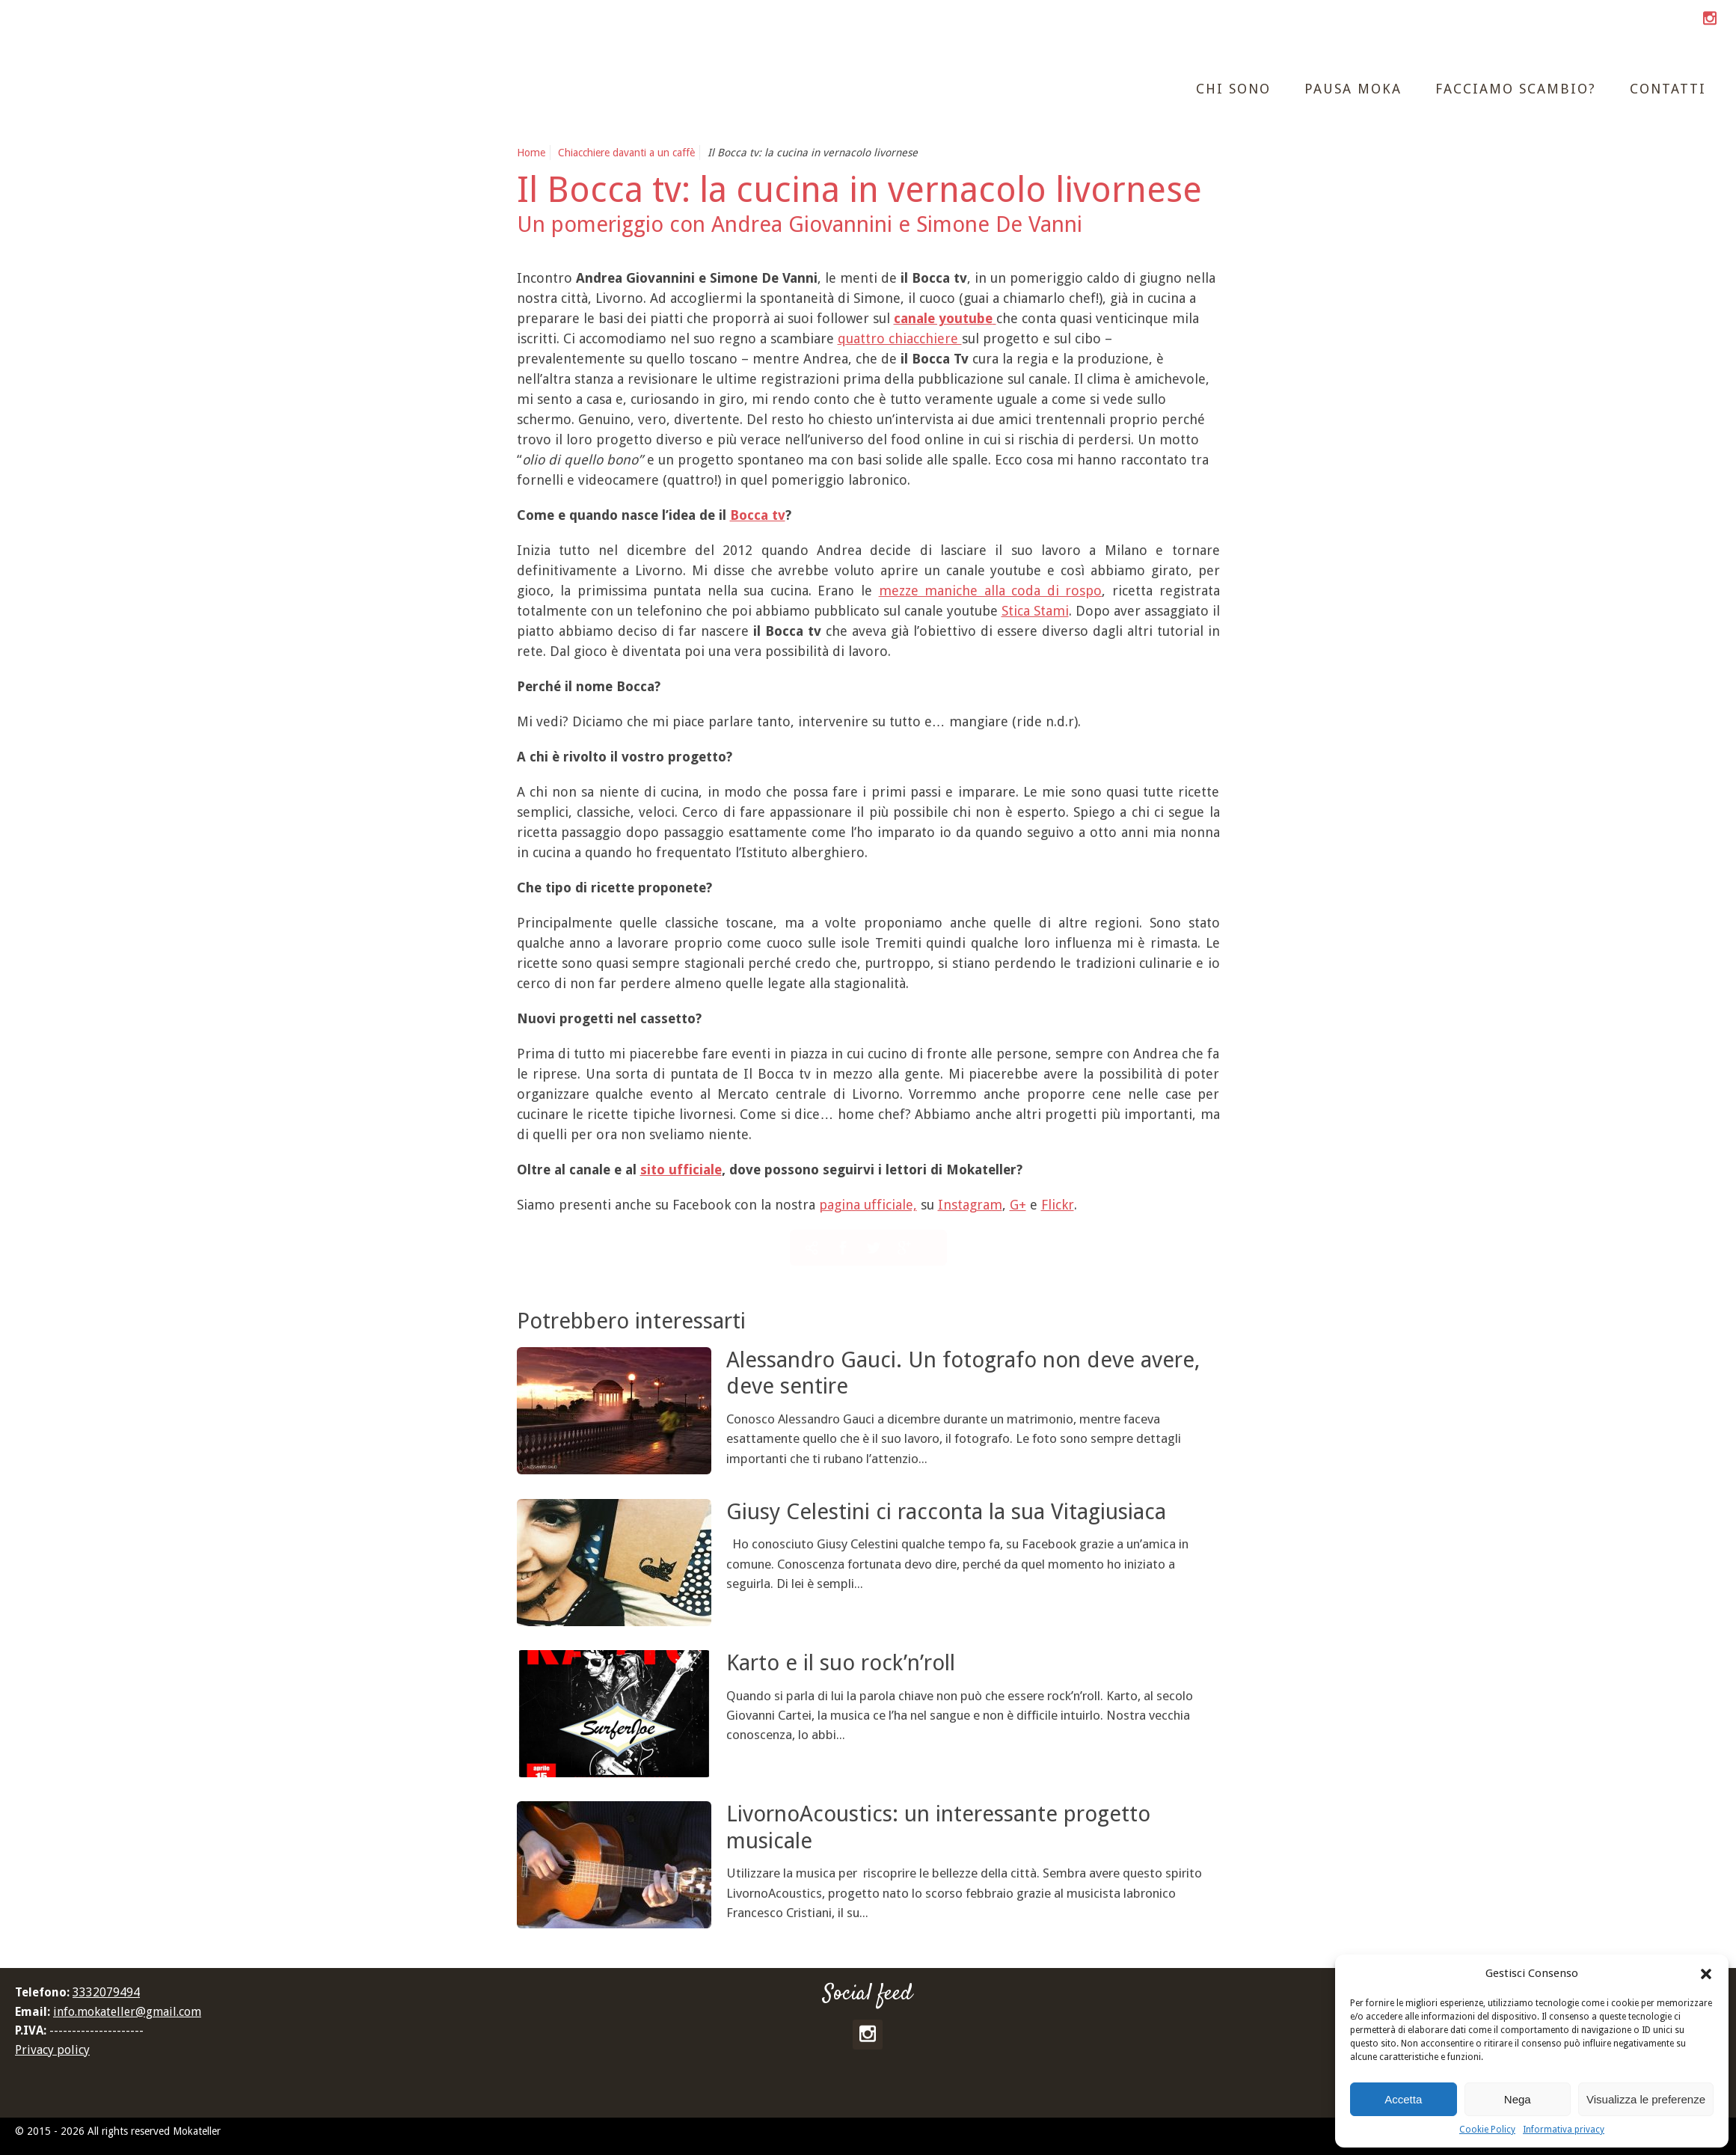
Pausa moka (1353, 88)
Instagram (970, 1205)
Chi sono (1233, 88)
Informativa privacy (1563, 2129)
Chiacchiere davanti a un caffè (626, 153)
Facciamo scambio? (1515, 88)
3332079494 (106, 1992)
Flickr (1057, 1205)
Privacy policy (52, 2050)
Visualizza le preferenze (1645, 2099)
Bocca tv (757, 515)
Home (531, 153)
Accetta (1403, 2099)
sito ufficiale (681, 1169)
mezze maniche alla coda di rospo (990, 590)
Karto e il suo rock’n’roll (840, 1663)
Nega (1517, 2099)
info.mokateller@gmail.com (127, 2012)
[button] (1706, 1974)
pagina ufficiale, (868, 1205)
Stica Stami (1035, 611)
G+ (1018, 1205)
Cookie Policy (1487, 2129)
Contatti (1668, 88)
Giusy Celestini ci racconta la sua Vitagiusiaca (946, 1511)
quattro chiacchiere (900, 338)
